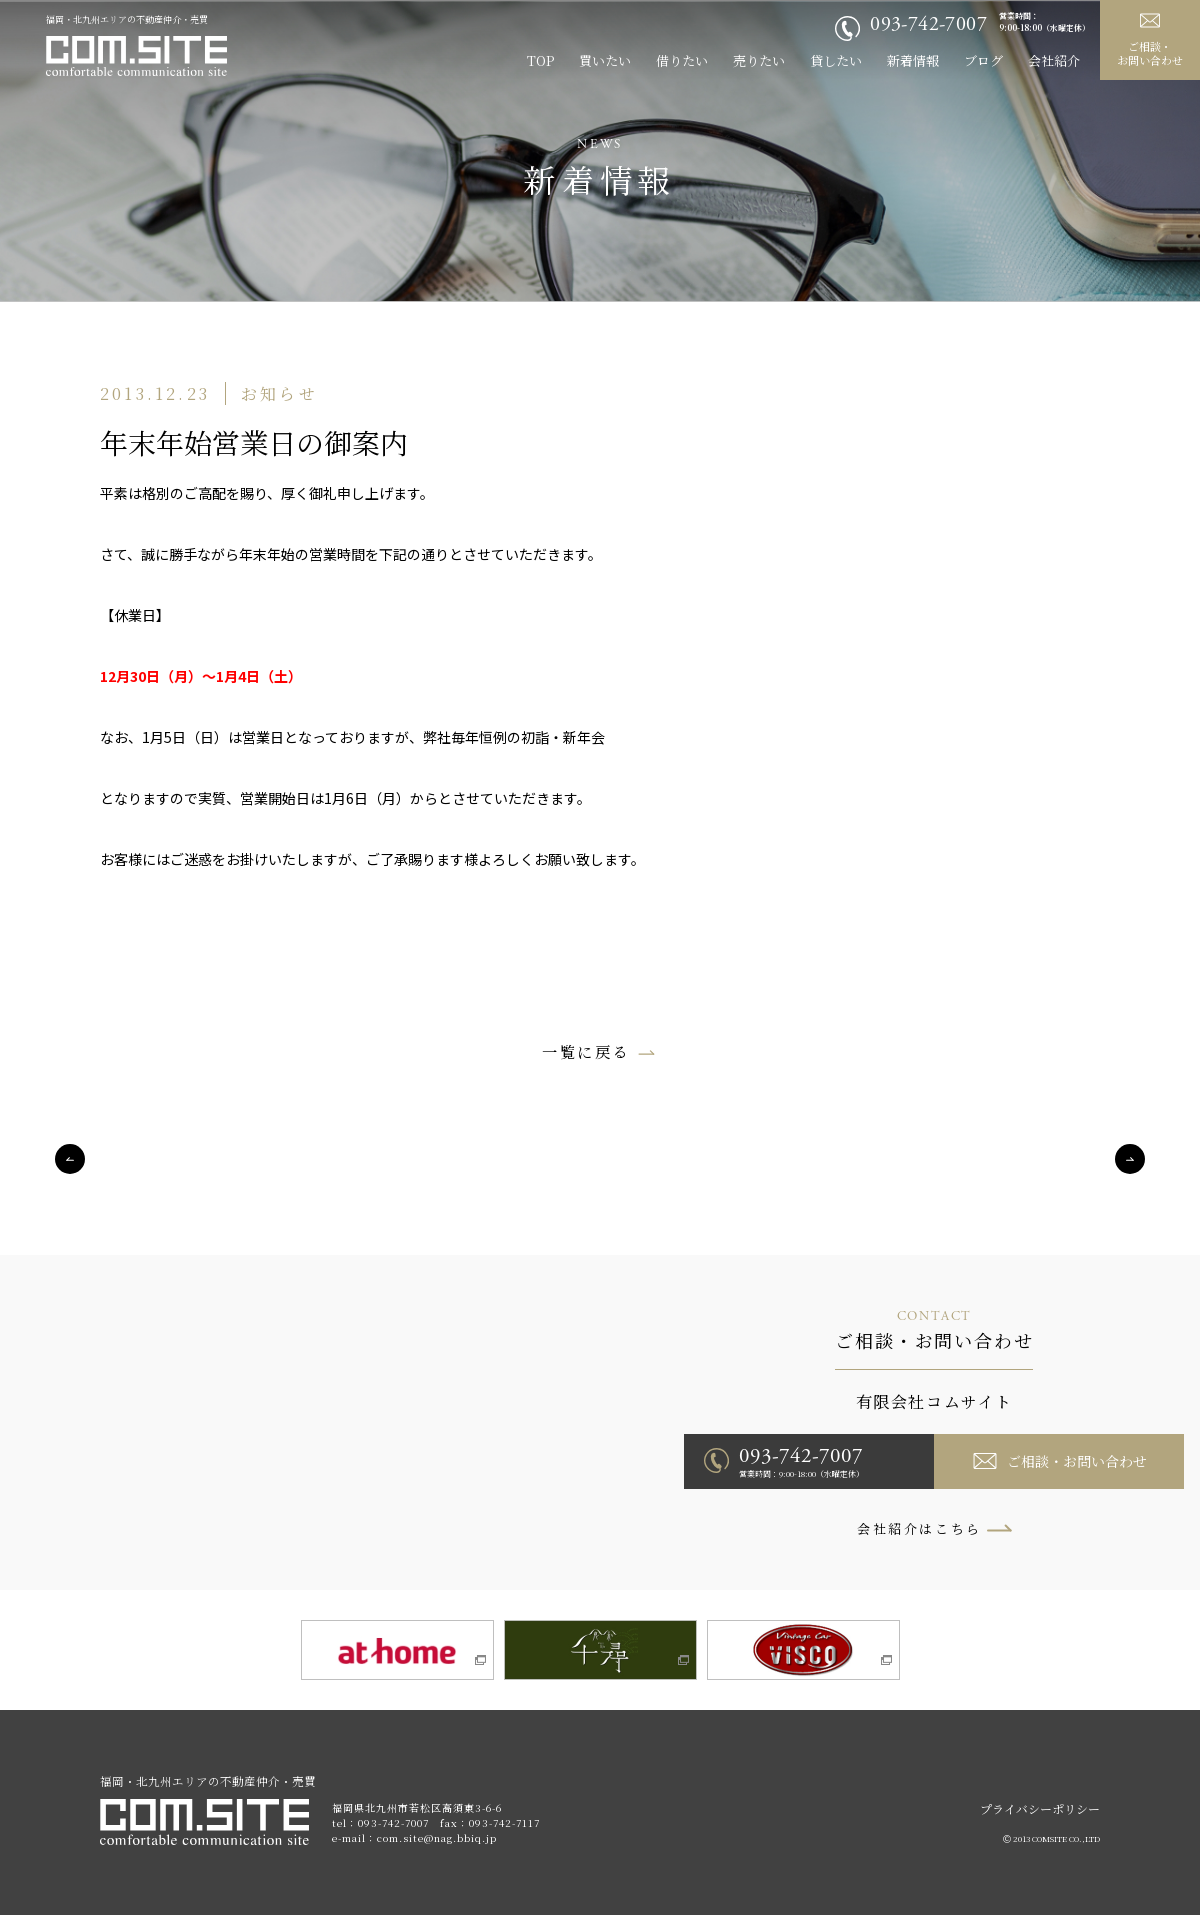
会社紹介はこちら (919, 1529)
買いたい (605, 60)
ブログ (983, 60)
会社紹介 (1054, 60)
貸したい (836, 60)
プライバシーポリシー (1040, 1814)
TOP (540, 60)
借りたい (682, 60)
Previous (70, 1160)
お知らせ (279, 393)
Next (1130, 1160)
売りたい (759, 60)
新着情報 (913, 60)
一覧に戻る (586, 1051)
